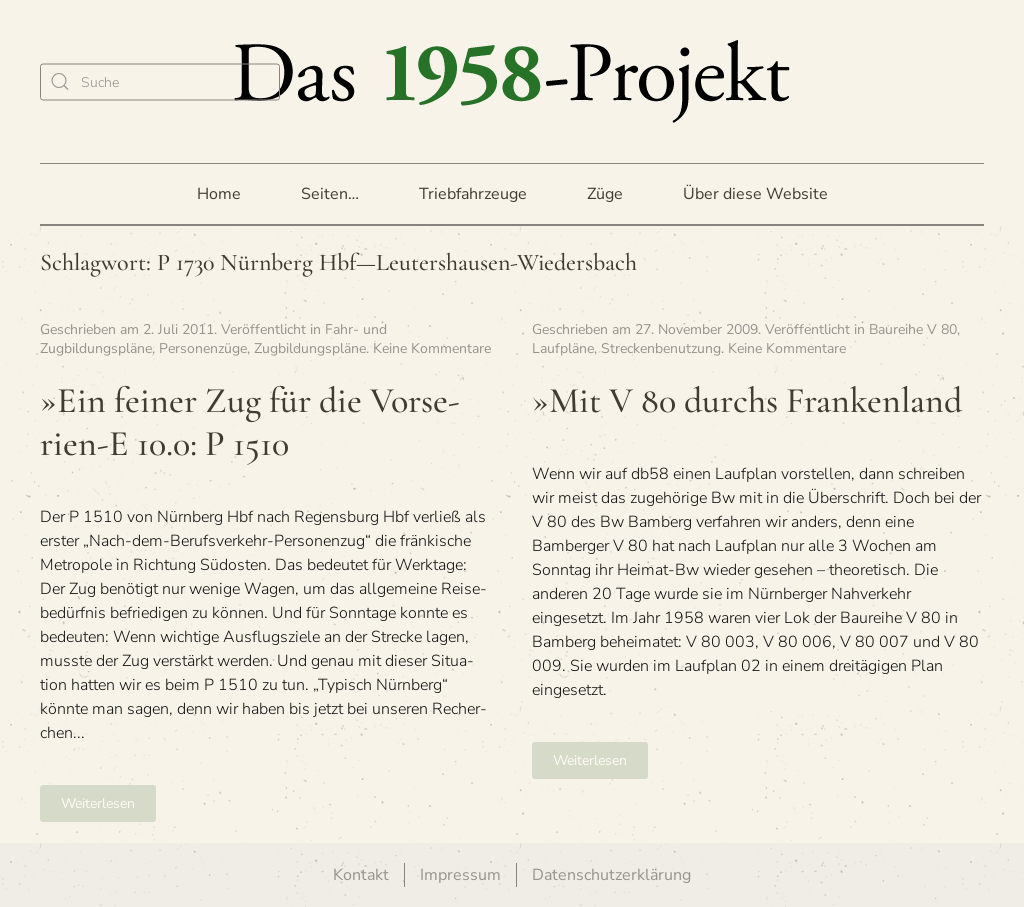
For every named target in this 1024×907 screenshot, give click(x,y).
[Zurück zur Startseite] (512, 81)
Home (219, 194)
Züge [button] (605, 194)
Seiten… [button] (330, 194)
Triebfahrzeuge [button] (473, 194)
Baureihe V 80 (913, 329)
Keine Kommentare (432, 348)
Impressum (460, 875)
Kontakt (361, 875)
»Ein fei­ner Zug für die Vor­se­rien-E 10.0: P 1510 (250, 422)
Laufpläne (563, 348)
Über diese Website (755, 194)
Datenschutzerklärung (611, 875)
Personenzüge (203, 348)
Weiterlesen (98, 803)
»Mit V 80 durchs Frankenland (747, 400)
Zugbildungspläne (310, 348)
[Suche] (160, 81)
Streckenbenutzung (661, 348)
